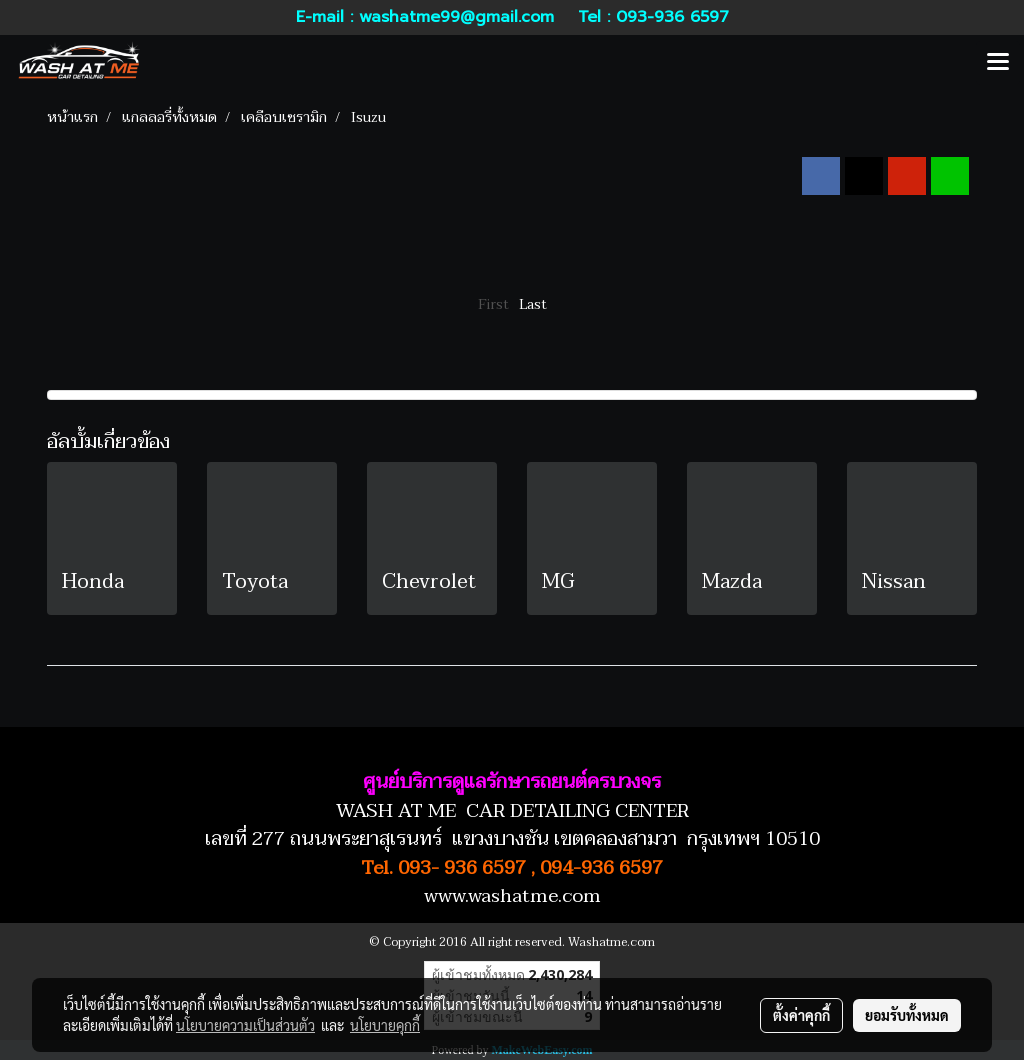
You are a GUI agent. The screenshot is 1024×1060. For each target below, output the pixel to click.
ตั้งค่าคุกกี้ (801, 1015)
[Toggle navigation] (998, 63)
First (493, 304)
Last (533, 304)
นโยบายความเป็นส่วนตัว (245, 1025)
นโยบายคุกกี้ (385, 1025)
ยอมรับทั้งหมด (907, 1015)
